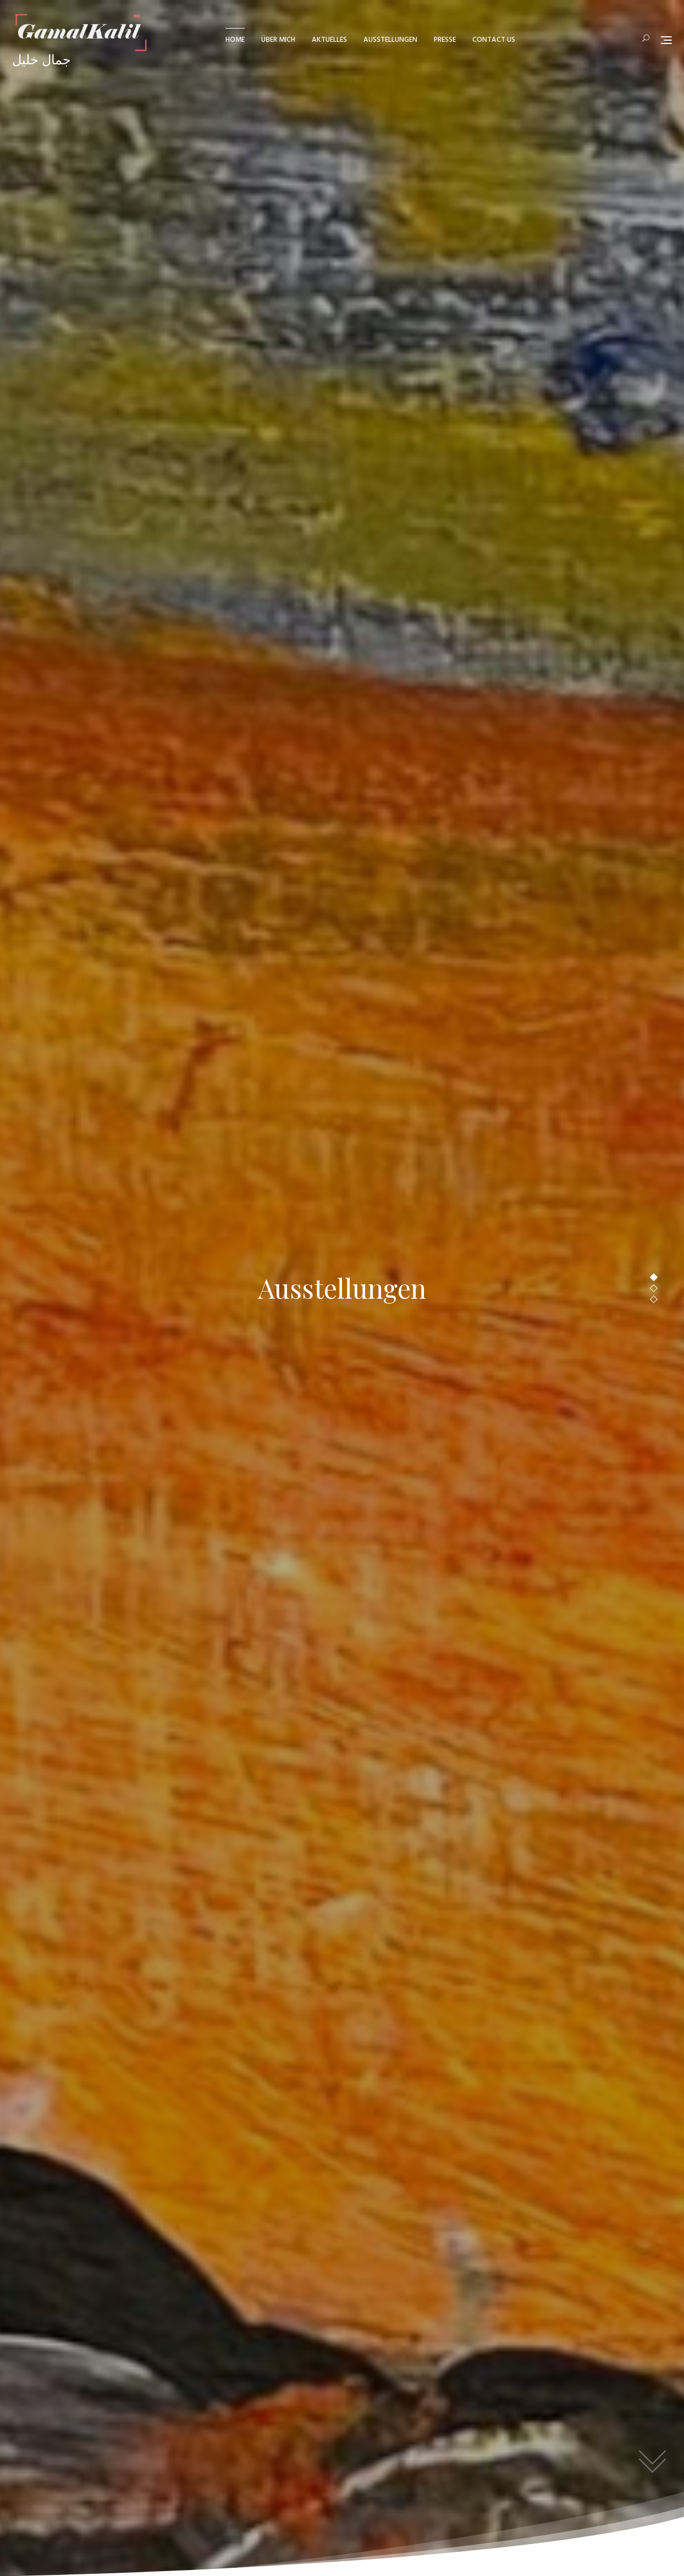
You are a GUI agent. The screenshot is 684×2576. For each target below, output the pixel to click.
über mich (278, 40)
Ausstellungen (390, 40)
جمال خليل (41, 61)
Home (235, 40)
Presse (445, 40)
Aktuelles (329, 40)
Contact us (493, 40)
